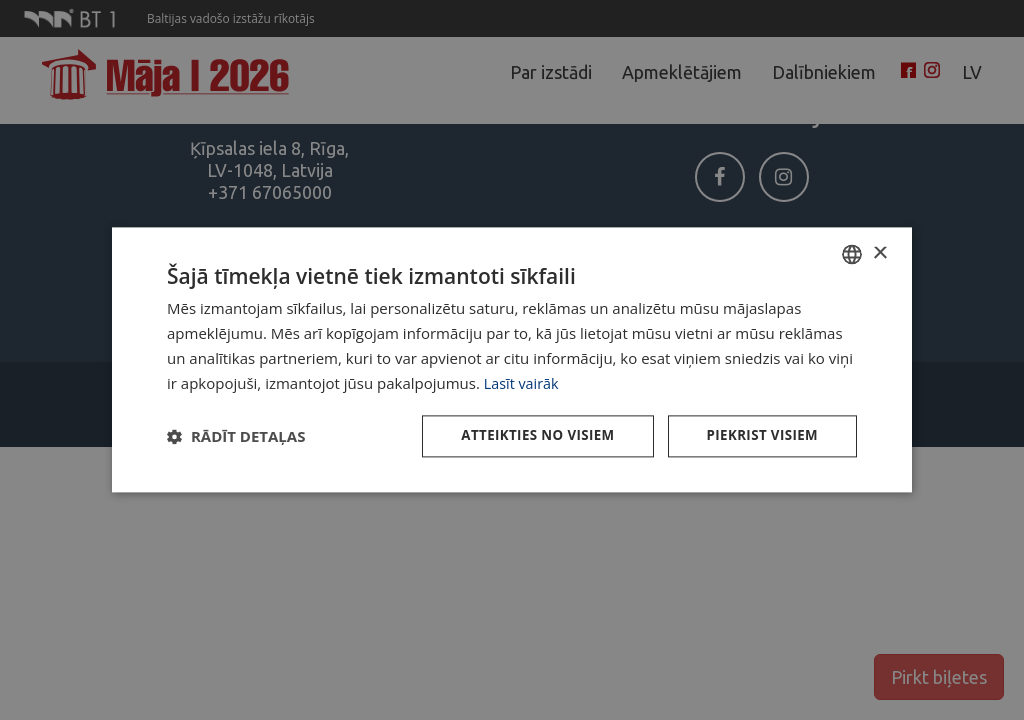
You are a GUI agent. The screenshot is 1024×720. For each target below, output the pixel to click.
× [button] (879, 252)
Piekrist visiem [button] (759, 436)
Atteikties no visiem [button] (528, 436)
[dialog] (512, 360)
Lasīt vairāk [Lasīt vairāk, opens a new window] (523, 382)
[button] (236, 437)
